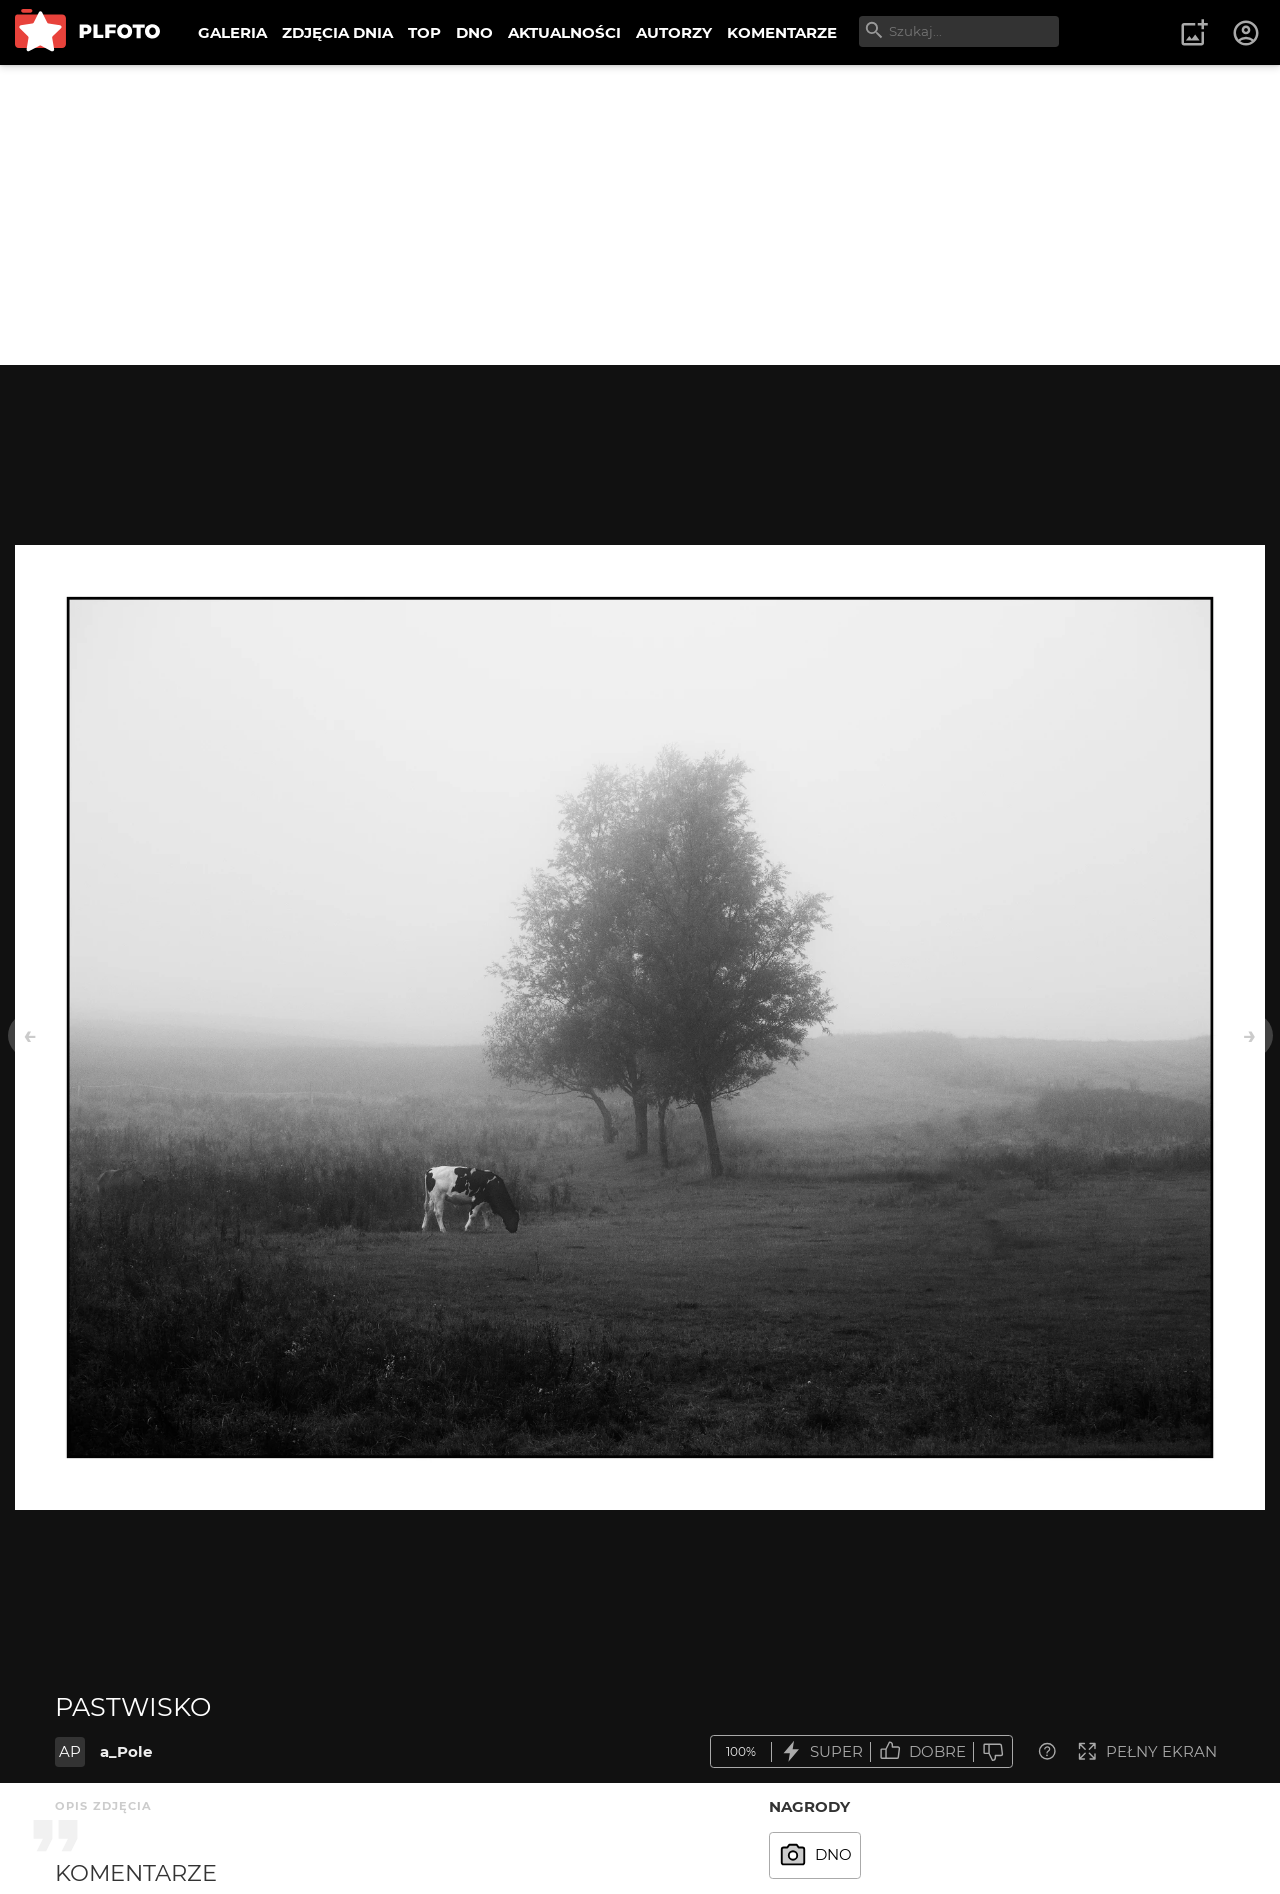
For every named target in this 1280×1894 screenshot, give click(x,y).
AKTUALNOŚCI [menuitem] (564, 32)
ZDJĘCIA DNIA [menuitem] (337, 32)
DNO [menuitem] (474, 32)
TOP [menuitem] (424, 32)
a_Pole (126, 1751)
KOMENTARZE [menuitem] (782, 32)
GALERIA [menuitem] (232, 32)
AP (70, 1751)
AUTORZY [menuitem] (674, 32)
